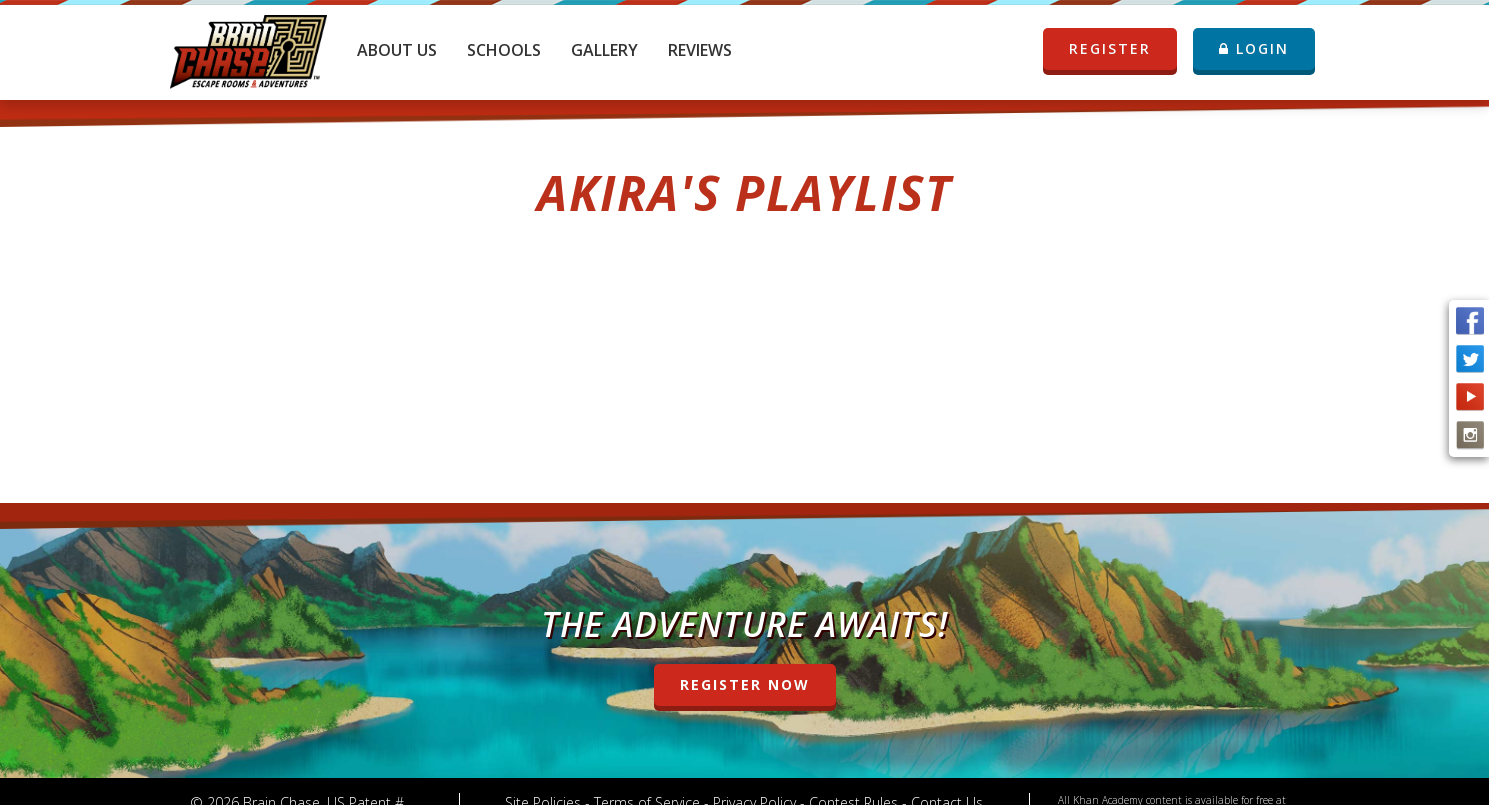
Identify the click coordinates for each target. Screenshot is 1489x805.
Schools (504, 50)
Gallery (604, 50)
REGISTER (1111, 49)
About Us (397, 50)
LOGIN (1254, 48)
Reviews (700, 50)
